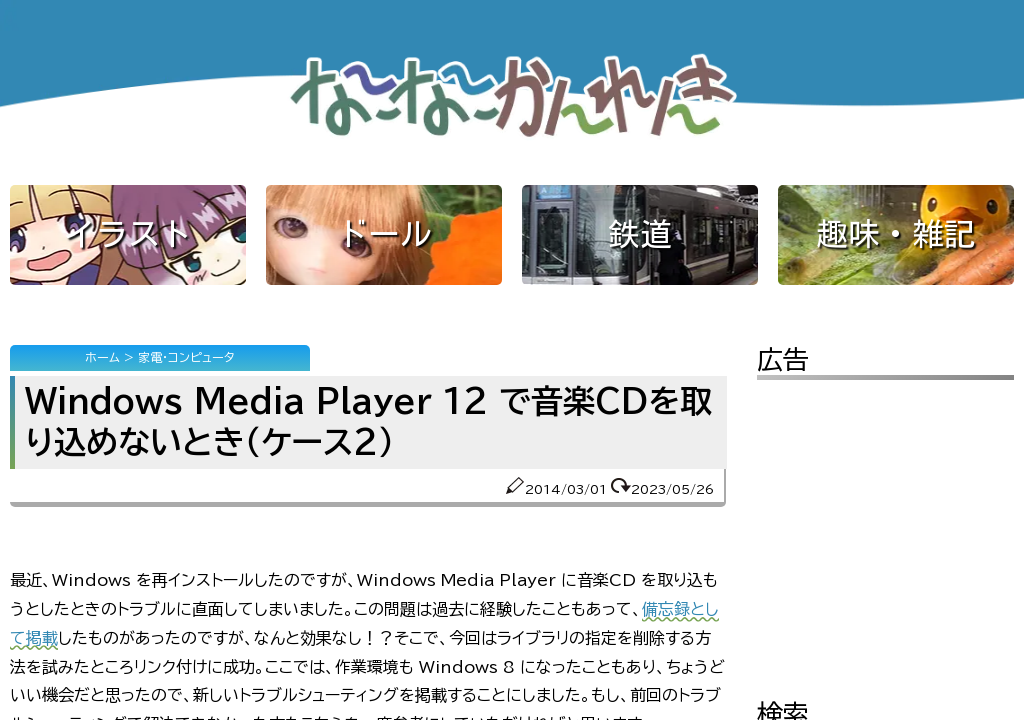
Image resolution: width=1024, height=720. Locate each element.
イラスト (128, 234)
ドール (384, 234)
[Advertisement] (885, 525)
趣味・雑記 (896, 234)
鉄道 (640, 234)
